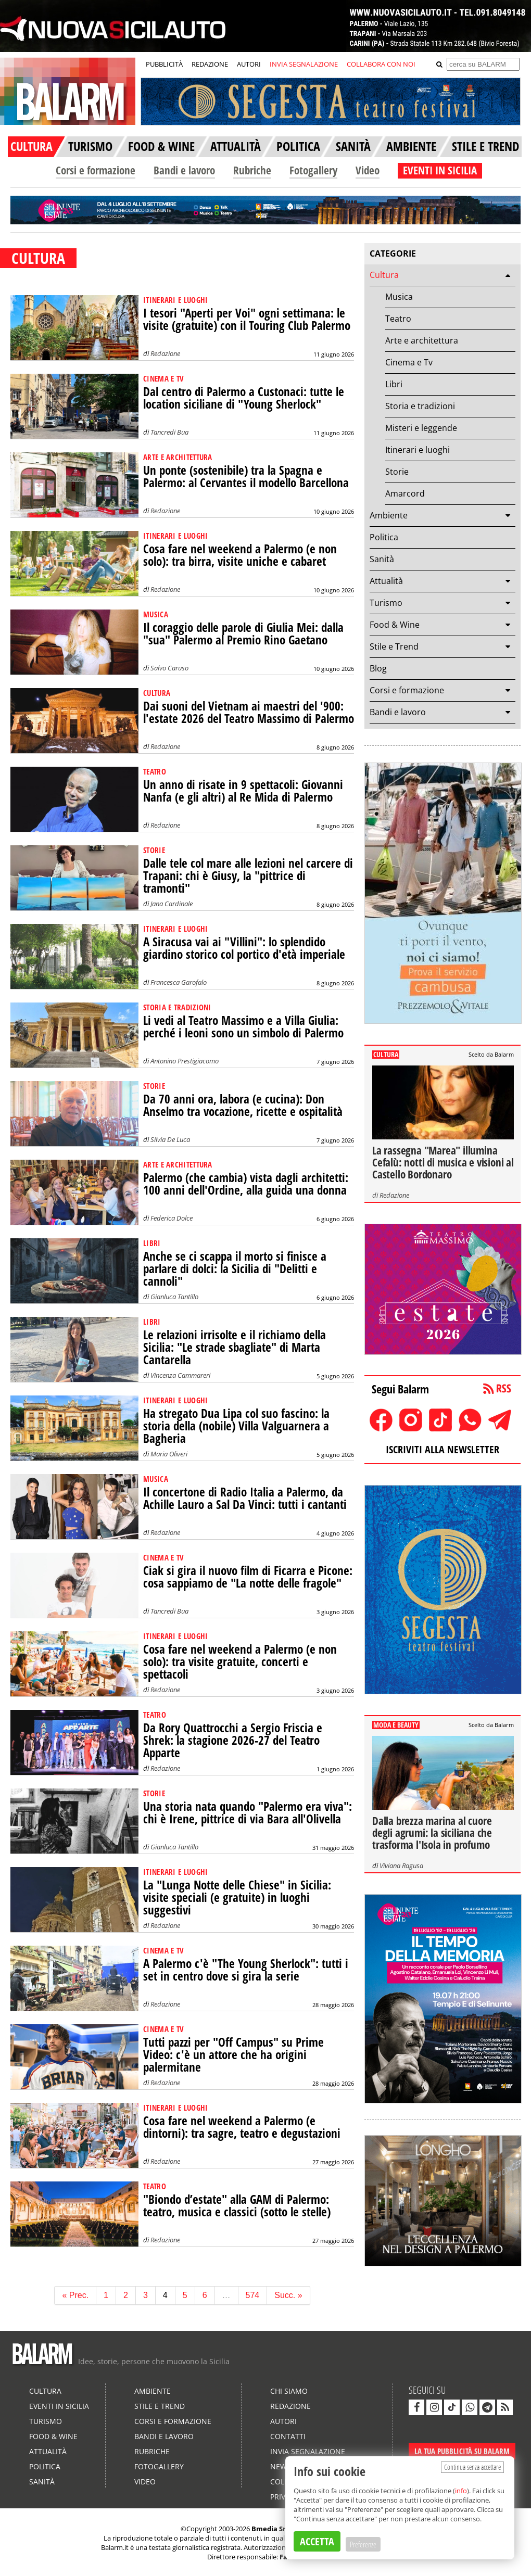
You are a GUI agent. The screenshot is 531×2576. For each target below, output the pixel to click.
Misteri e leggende (421, 428)
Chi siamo (289, 2391)
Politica (384, 537)
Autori (283, 2421)
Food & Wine (395, 624)
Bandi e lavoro (184, 170)
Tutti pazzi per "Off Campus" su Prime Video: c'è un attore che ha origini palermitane (233, 2054)
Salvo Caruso (169, 667)
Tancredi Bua (169, 432)
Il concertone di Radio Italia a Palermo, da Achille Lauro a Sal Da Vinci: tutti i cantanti (245, 1498)
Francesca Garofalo (178, 982)
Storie (397, 471)
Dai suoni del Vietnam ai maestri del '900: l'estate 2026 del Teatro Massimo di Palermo (248, 712)
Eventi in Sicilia (59, 2406)
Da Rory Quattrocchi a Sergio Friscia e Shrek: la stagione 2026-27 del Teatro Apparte (232, 1740)
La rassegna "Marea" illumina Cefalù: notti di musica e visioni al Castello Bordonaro (443, 1162)
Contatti (288, 2436)
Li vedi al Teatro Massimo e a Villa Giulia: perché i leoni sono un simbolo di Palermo (243, 1026)
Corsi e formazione (95, 170)
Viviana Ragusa (401, 1865)
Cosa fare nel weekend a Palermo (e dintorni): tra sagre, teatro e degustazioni (241, 2127)
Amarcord (405, 493)
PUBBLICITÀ (164, 64)
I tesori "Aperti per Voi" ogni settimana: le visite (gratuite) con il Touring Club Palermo (246, 319)
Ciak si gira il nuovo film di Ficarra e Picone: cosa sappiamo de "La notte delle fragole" (247, 1577)
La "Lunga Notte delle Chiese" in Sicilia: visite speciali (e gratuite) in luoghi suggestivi (237, 1897)
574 (253, 2295)
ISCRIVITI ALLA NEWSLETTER (442, 1449)
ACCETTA (317, 2541)
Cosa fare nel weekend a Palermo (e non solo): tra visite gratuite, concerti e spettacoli (240, 1661)
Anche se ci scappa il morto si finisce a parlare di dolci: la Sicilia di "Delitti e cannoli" (234, 1268)
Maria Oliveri (168, 1453)
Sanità (382, 559)
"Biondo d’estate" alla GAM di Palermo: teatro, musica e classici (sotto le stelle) (237, 2205)
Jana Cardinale (171, 903)
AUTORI (249, 64)
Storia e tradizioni (420, 406)
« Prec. (75, 2295)
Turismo (386, 602)
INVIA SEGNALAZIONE (304, 64)
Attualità (386, 581)
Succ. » (288, 2295)
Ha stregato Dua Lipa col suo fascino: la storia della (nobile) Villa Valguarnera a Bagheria (236, 1425)
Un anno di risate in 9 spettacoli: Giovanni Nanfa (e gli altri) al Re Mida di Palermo (243, 791)
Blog (378, 668)
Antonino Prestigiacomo (184, 1060)
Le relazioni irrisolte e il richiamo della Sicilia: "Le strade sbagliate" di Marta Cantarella (234, 1347)
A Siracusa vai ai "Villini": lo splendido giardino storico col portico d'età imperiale (244, 948)
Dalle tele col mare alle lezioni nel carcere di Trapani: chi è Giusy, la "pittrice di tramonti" (248, 875)
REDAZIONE (210, 64)
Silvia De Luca (170, 1139)
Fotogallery (313, 170)
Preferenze (363, 2544)
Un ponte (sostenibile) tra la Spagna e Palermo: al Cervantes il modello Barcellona (246, 476)
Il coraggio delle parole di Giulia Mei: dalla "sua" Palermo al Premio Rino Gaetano (243, 633)
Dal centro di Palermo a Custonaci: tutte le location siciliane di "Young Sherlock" (243, 398)
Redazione (165, 353)
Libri (393, 384)
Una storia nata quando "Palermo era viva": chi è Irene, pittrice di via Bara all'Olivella (247, 1812)
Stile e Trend (394, 646)
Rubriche (252, 170)
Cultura (384, 275)
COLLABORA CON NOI (381, 64)
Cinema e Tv (409, 362)
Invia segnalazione (307, 2451)
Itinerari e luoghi (417, 449)
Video (368, 170)
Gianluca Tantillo (174, 1296)
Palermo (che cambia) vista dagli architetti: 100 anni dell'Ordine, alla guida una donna (245, 1184)
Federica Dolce (171, 1218)
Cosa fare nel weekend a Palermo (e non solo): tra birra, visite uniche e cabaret (240, 555)
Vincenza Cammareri (180, 1375)
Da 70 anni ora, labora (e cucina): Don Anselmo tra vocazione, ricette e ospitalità (243, 1105)
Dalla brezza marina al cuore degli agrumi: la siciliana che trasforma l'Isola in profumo (432, 1832)
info (461, 2490)
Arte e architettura (421, 340)
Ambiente (389, 515)
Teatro (398, 318)
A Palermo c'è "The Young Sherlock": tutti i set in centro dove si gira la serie (245, 1970)
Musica (399, 296)
